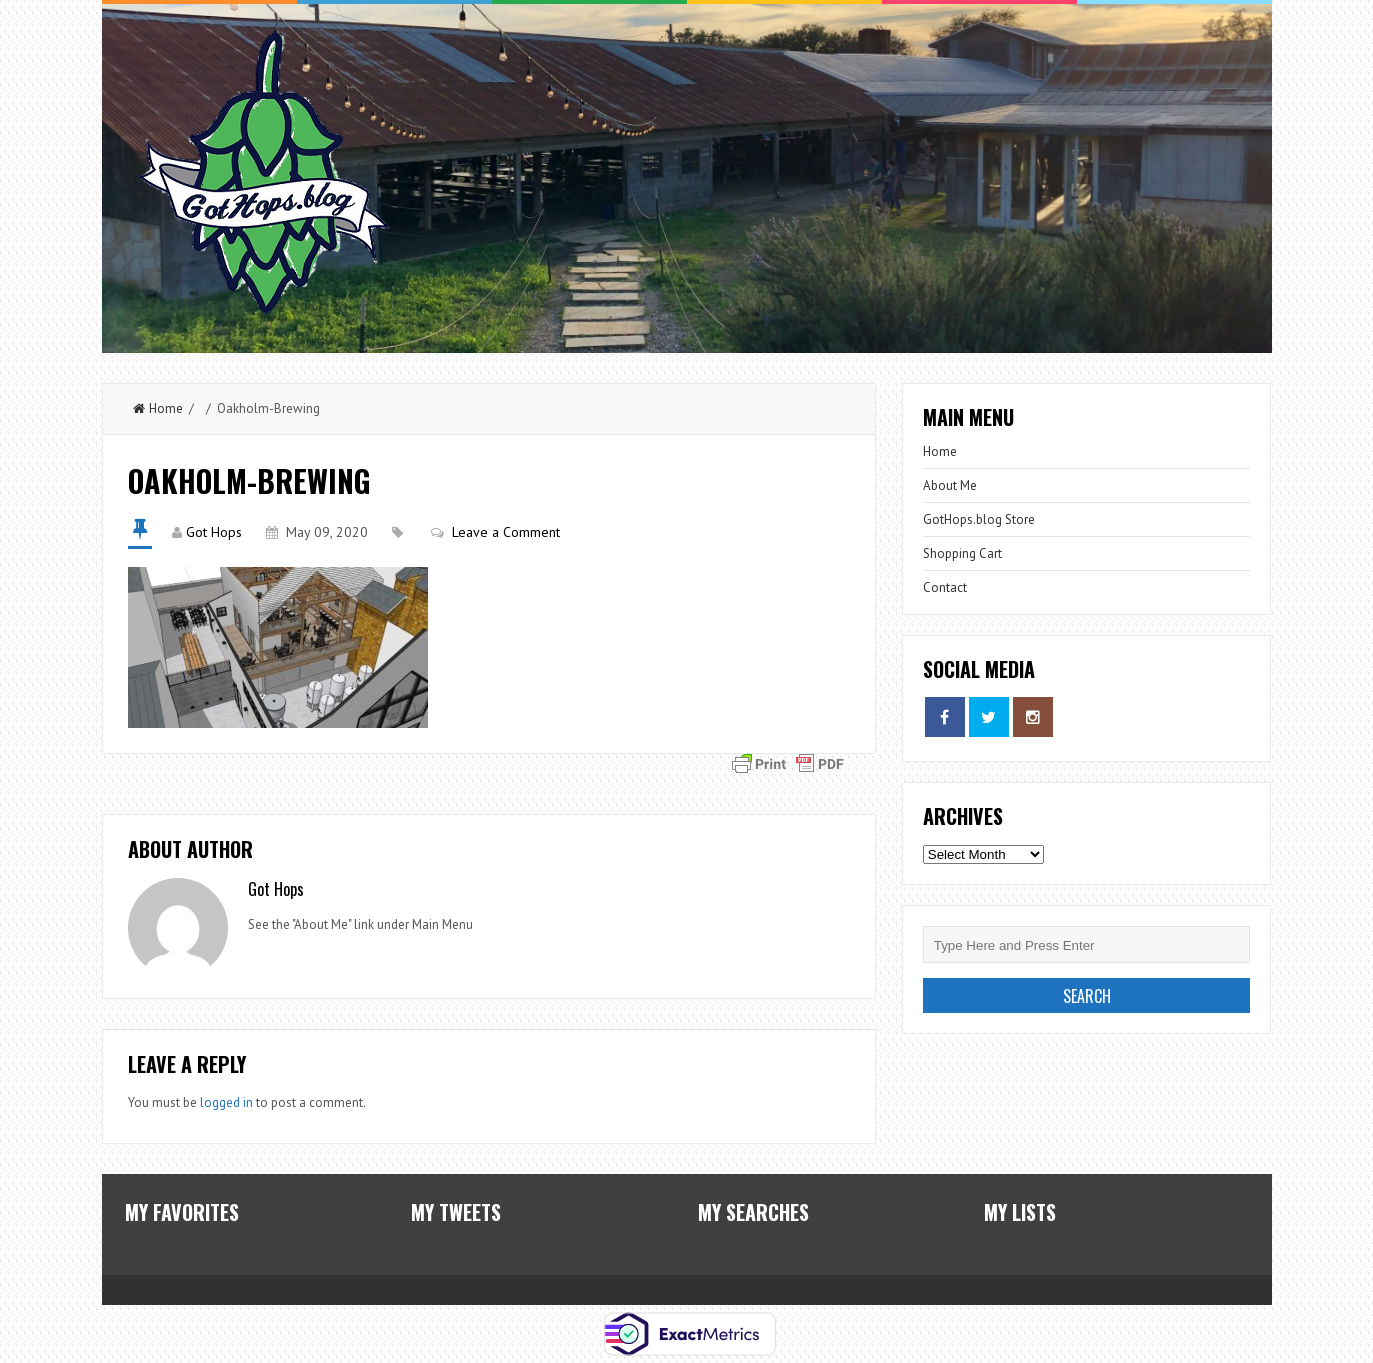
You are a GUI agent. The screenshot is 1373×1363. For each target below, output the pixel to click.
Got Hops (214, 532)
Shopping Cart (962, 553)
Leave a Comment (506, 532)
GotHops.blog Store (979, 519)
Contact (945, 587)
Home (158, 408)
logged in (226, 1102)
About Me (950, 485)
